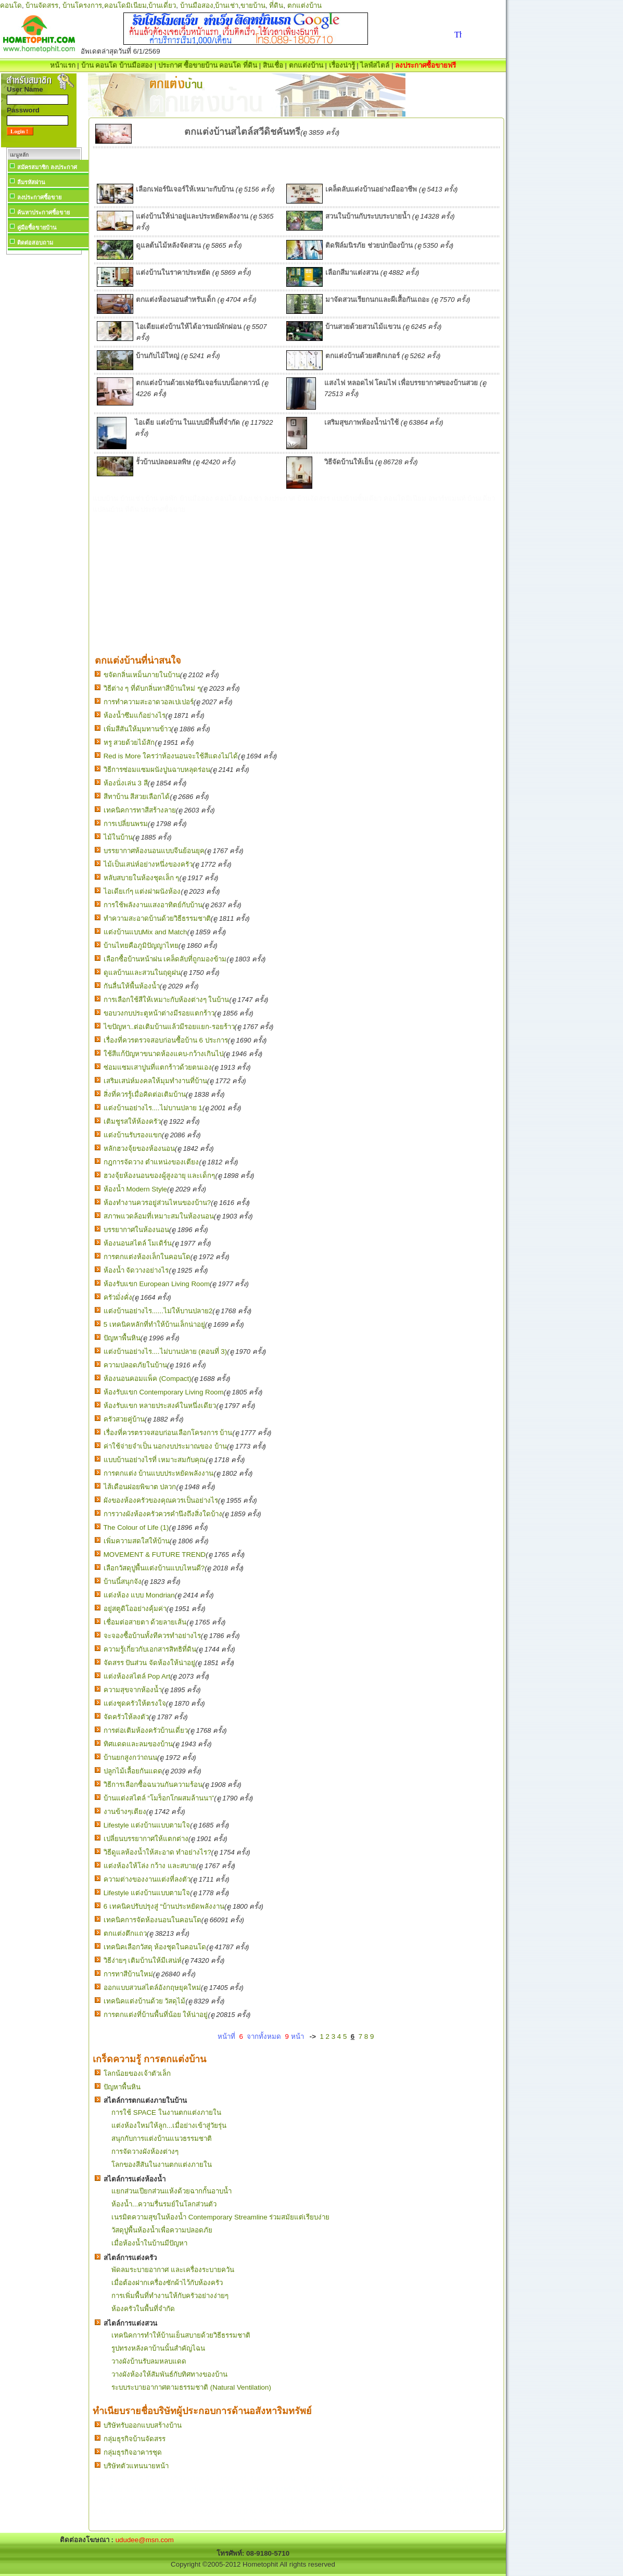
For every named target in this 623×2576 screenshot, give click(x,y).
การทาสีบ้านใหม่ (128, 1974)
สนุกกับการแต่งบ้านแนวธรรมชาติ (161, 2138)
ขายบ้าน (252, 5)
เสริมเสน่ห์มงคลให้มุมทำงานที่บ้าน (155, 1081)
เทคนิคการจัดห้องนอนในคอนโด (152, 1920)
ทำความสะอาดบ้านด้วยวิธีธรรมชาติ (157, 918)
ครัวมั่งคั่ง (118, 1297)
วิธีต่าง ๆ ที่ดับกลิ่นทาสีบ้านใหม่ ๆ (152, 688)
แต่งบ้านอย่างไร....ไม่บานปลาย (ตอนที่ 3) (165, 1351)
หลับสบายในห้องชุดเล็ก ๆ (142, 878)
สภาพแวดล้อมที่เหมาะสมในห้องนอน (159, 1216)
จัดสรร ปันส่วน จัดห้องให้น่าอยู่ (149, 1663)
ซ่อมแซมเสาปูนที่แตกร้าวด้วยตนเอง (158, 1067)
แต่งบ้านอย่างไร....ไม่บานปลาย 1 (153, 1108)
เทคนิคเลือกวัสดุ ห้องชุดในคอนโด (155, 1947)
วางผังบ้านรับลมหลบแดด (148, 2361)
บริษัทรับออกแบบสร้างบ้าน (143, 2425)
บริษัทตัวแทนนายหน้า (136, 2466)
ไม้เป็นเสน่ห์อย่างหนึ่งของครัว (148, 864)
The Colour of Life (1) (136, 1527)
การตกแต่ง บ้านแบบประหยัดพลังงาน (159, 1473)
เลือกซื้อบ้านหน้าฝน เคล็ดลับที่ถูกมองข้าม (165, 959)
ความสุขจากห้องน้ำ (133, 1690)
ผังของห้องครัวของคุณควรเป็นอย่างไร (161, 1500)
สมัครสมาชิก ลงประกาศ (47, 167)
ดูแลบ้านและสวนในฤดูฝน (142, 972)
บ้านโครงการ (82, 5)
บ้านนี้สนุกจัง (123, 1581)
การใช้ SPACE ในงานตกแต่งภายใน (166, 2112)
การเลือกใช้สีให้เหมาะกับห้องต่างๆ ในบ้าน (167, 1000)
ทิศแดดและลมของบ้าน (138, 1744)
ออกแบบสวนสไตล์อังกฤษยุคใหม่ (152, 1987)
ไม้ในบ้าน (118, 837)
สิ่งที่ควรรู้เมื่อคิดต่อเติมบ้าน (145, 1094)
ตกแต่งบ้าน (304, 5)
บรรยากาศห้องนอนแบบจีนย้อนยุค (154, 851)
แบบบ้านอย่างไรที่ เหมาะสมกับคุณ (155, 1460)
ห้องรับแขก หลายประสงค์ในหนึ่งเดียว (160, 1406)
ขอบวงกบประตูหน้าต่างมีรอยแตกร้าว (159, 1013)
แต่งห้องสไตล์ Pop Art (137, 1676)
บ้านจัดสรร (42, 5)
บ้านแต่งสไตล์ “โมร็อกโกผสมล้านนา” (159, 1798)
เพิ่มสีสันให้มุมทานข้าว (137, 729)
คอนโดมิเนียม (125, 5)
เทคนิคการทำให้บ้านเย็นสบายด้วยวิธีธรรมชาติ (180, 2335)
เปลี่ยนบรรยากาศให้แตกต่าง (146, 1839)
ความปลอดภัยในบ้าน (135, 1365)
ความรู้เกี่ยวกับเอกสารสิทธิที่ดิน (150, 1649)
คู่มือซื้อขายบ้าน (37, 227)
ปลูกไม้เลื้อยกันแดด (133, 1771)
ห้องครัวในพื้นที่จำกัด (143, 2309)
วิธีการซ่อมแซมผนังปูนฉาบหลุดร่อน (157, 769)
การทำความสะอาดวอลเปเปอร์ (149, 702)
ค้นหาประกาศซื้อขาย (43, 212)
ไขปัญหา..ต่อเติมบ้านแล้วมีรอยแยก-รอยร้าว (169, 1027)
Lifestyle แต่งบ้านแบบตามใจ (147, 1825)
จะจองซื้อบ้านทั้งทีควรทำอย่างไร (152, 1636)
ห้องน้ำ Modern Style (135, 1189)
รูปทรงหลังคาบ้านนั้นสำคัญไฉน (158, 2348)
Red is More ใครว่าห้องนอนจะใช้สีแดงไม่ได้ (171, 756)
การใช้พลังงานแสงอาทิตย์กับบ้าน (153, 905)
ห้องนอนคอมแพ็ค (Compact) (148, 1378)
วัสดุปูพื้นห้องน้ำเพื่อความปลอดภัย (161, 2230)
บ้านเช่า (226, 5)
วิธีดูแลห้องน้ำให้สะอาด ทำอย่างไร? (157, 1852)
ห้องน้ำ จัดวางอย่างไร (136, 1270)
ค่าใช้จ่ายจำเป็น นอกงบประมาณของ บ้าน (165, 1446)
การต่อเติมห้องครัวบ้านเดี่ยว (146, 1730)
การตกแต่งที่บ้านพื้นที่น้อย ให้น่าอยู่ (156, 2015)
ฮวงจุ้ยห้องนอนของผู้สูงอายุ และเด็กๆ (159, 1175)
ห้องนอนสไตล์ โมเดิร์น (138, 1243)
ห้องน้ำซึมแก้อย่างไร (135, 715)
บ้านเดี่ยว (162, 5)
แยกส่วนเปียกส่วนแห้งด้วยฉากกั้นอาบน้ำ (171, 2191)
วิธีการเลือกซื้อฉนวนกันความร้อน (153, 1784)
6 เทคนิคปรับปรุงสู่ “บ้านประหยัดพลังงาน (164, 1906)
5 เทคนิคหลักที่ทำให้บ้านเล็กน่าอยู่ (154, 1324)
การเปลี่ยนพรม (126, 824)
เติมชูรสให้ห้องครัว (132, 1121)
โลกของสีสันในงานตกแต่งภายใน (161, 2164)
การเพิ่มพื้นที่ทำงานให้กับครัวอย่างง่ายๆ (169, 2296)
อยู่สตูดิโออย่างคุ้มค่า (135, 1609)
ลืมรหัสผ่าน (31, 182)
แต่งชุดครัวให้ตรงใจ (135, 1703)
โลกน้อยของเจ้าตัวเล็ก (137, 2073)
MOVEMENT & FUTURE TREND (155, 1554)
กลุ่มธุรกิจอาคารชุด (133, 2452)
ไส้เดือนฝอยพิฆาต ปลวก (140, 1487)
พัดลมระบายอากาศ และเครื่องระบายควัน (172, 2270)
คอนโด (11, 5)
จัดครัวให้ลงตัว (126, 1717)
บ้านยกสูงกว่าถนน (130, 1757)
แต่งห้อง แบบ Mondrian (139, 1595)
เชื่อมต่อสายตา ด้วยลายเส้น (145, 1622)
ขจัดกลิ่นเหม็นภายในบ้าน (142, 675)
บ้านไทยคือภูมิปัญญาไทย (141, 945)
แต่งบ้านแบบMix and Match (145, 932)
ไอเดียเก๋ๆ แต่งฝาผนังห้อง (142, 891)
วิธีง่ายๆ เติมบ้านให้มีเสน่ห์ (143, 1960)
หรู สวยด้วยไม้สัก (129, 742)
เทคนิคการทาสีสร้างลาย (140, 810)
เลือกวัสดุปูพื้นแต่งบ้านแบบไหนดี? (154, 1568)
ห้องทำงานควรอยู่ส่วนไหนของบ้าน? (157, 1203)
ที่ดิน (276, 5)
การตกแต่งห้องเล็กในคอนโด (147, 1257)
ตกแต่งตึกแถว (125, 1933)
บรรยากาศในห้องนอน (136, 1230)
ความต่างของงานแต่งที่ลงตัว (147, 1879)
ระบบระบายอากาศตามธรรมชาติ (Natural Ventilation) (191, 2387)
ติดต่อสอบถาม (35, 242)
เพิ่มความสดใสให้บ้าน (137, 1541)
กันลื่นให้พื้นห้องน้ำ (132, 986)
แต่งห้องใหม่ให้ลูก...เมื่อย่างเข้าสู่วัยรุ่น (168, 2125)
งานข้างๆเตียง (125, 1812)
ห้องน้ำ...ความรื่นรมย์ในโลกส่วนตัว (164, 2204)
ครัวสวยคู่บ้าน (124, 1419)
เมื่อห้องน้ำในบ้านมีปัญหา (149, 2243)
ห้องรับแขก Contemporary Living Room (164, 1392)
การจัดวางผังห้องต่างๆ (145, 2151)
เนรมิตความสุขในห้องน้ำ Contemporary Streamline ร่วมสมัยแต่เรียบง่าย (220, 2217)
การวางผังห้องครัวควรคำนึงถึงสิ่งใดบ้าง (163, 1514)
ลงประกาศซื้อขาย (39, 197)
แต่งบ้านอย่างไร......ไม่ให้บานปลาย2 (158, 1311)
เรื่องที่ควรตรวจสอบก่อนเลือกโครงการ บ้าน (168, 1433)
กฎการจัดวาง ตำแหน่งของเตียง (151, 1162)
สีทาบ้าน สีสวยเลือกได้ (137, 797)
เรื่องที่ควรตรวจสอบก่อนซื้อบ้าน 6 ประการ (166, 1040)
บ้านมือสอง (196, 5)
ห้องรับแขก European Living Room (157, 1284)
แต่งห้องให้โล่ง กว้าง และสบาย (150, 1866)
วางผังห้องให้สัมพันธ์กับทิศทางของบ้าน (169, 2374)
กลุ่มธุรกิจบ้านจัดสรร (135, 2439)
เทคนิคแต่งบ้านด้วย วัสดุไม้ (145, 2001)
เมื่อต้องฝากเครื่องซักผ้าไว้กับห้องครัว (167, 2283)
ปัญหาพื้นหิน (122, 1338)
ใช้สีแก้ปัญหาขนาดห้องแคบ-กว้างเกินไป (163, 1054)
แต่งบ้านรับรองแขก (133, 1135)
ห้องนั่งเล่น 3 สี (126, 783)
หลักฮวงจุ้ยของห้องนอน (139, 1148)
